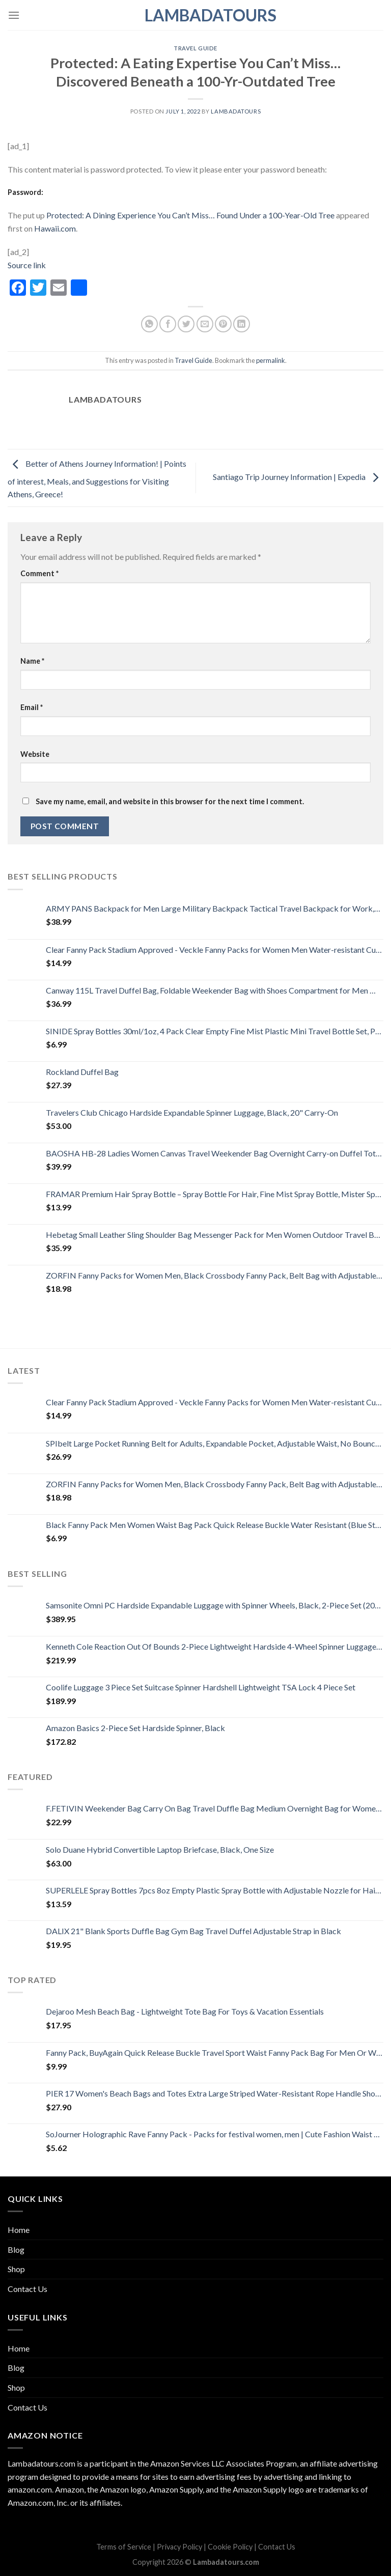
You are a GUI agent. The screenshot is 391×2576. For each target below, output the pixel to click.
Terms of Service (123, 2546)
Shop (16, 2269)
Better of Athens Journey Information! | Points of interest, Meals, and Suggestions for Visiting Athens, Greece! (97, 479)
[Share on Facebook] (167, 324)
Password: (25, 192)
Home (19, 2229)
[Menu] (14, 15)
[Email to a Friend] (205, 324)
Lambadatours (195, 15)
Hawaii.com (55, 228)
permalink (270, 360)
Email (31, 707)
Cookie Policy (230, 2546)
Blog (16, 2249)
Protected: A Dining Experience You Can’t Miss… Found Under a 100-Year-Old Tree (190, 215)
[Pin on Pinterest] (223, 324)
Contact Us (27, 2289)
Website (34, 754)
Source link (27, 265)
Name (32, 661)
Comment (39, 573)
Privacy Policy (179, 2546)
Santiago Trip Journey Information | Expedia (298, 477)
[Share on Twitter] (186, 324)
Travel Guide (195, 48)
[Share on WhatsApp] (149, 324)
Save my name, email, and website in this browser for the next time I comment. (170, 801)
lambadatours (236, 111)
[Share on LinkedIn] (241, 324)
